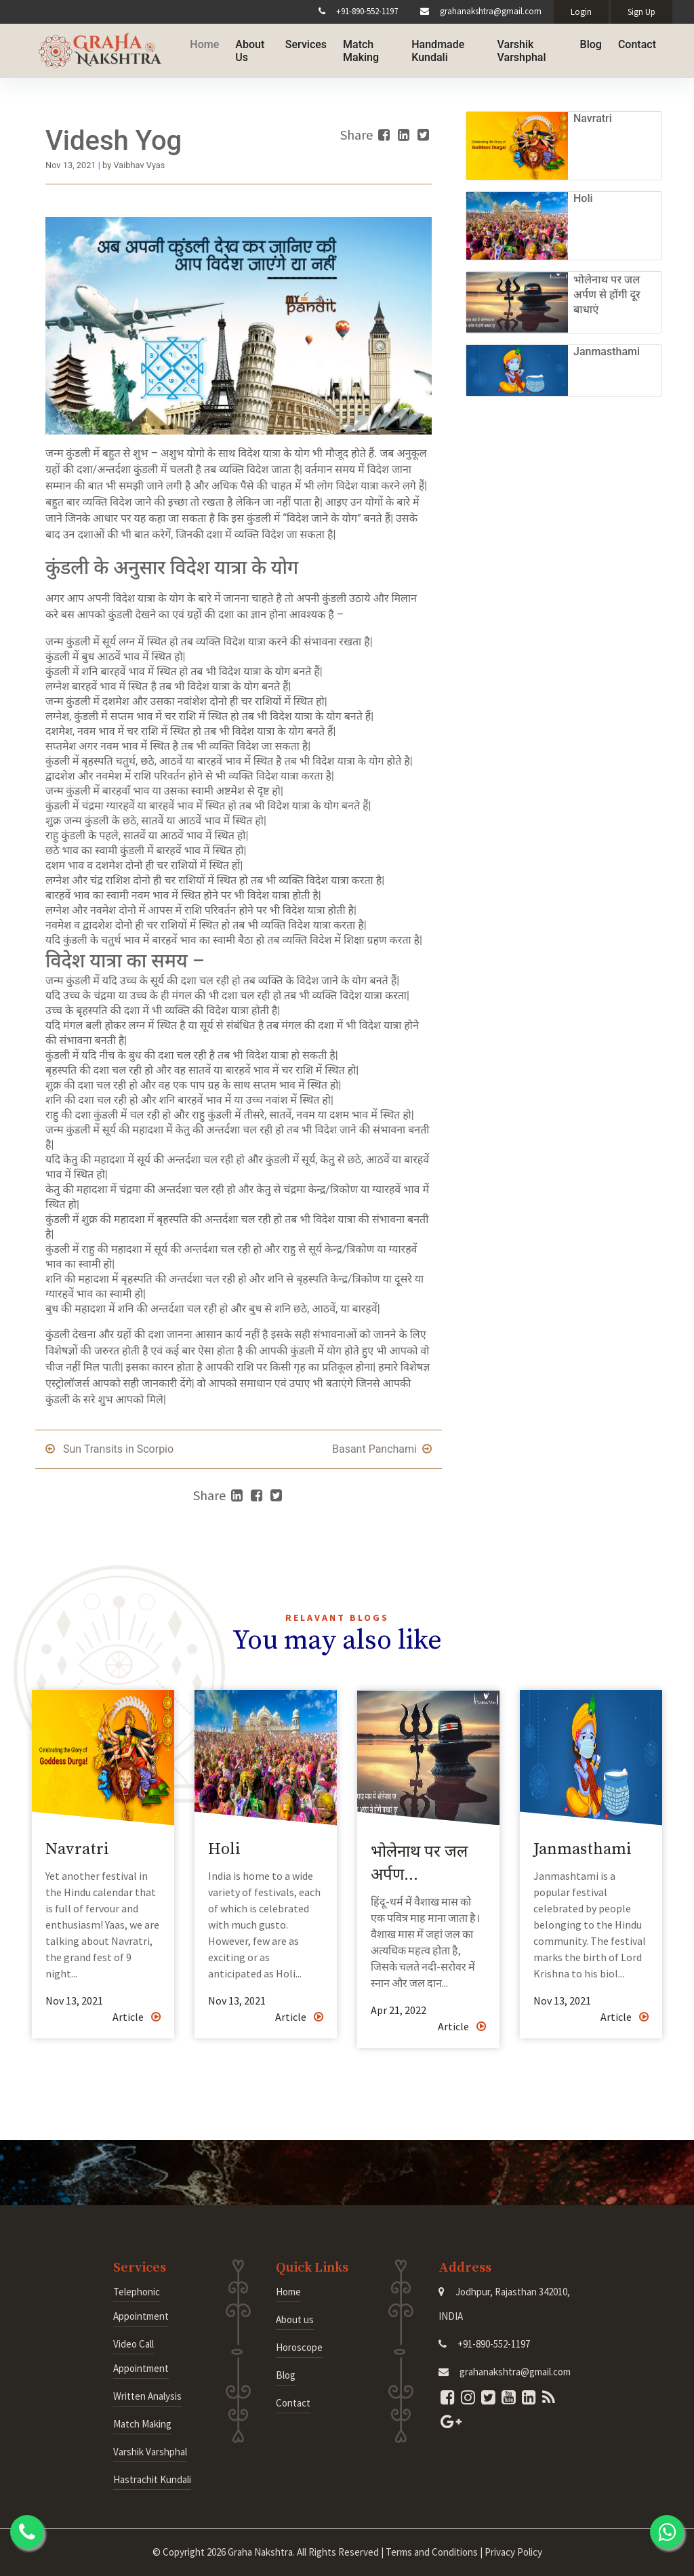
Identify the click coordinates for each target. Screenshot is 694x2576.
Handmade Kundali (431, 49)
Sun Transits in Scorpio (109, 1449)
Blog (591, 43)
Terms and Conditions (432, 2551)
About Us (239, 49)
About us (295, 2319)
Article (137, 2017)
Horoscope (299, 2347)
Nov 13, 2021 (74, 2000)
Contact (637, 43)
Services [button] (297, 43)
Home (194, 43)
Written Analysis (147, 2396)
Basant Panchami (382, 1449)
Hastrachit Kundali (152, 2479)
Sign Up (641, 12)
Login (581, 12)
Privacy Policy (513, 2551)
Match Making (352, 49)
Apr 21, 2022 (398, 2010)
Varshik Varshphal (518, 49)
